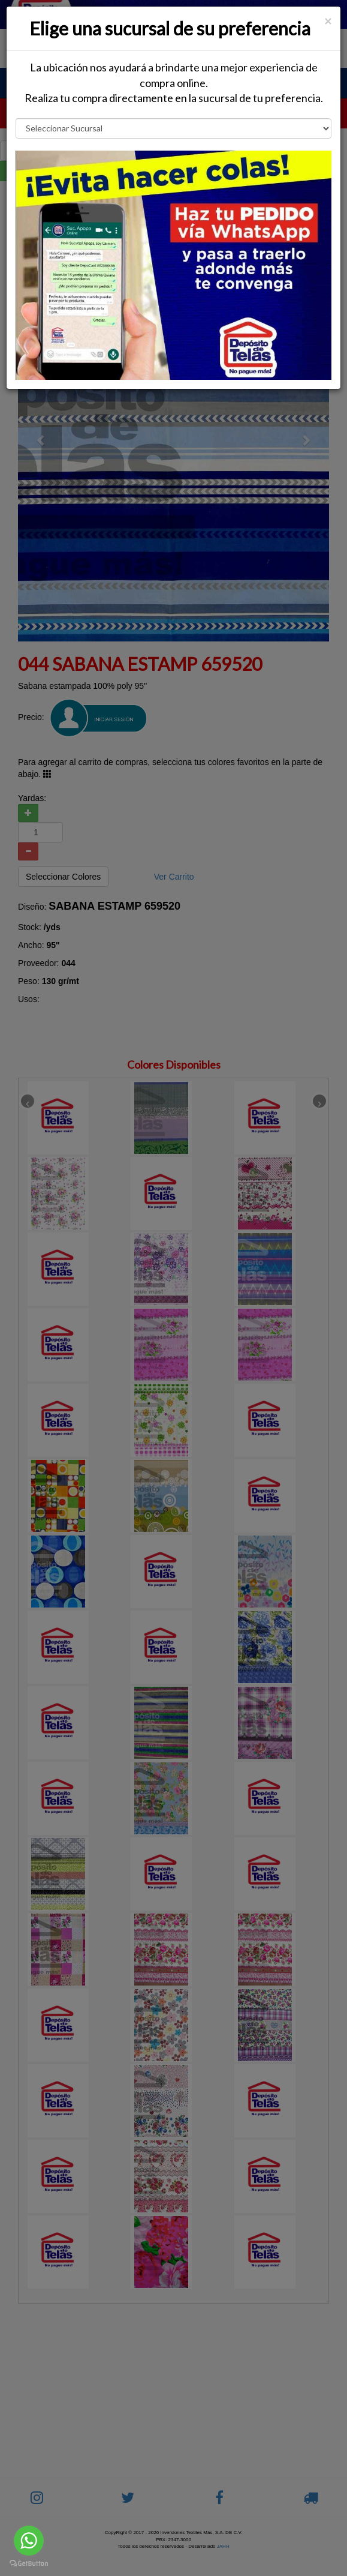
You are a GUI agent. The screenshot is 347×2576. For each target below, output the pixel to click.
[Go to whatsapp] (29, 2541)
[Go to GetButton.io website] (29, 2564)
